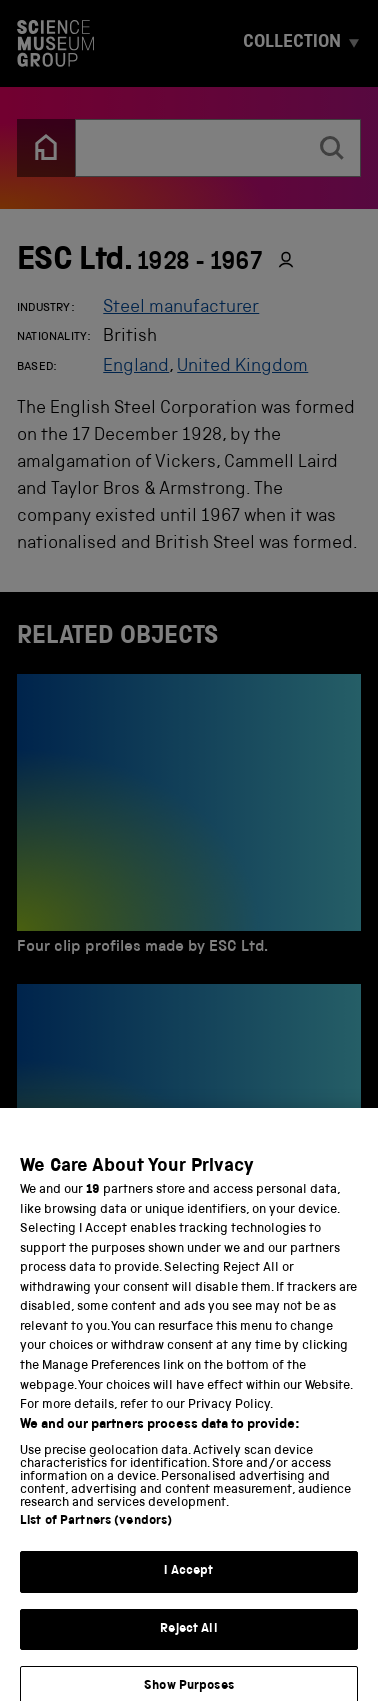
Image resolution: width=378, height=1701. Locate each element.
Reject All (188, 1639)
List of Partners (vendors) (96, 1531)
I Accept (188, 1581)
